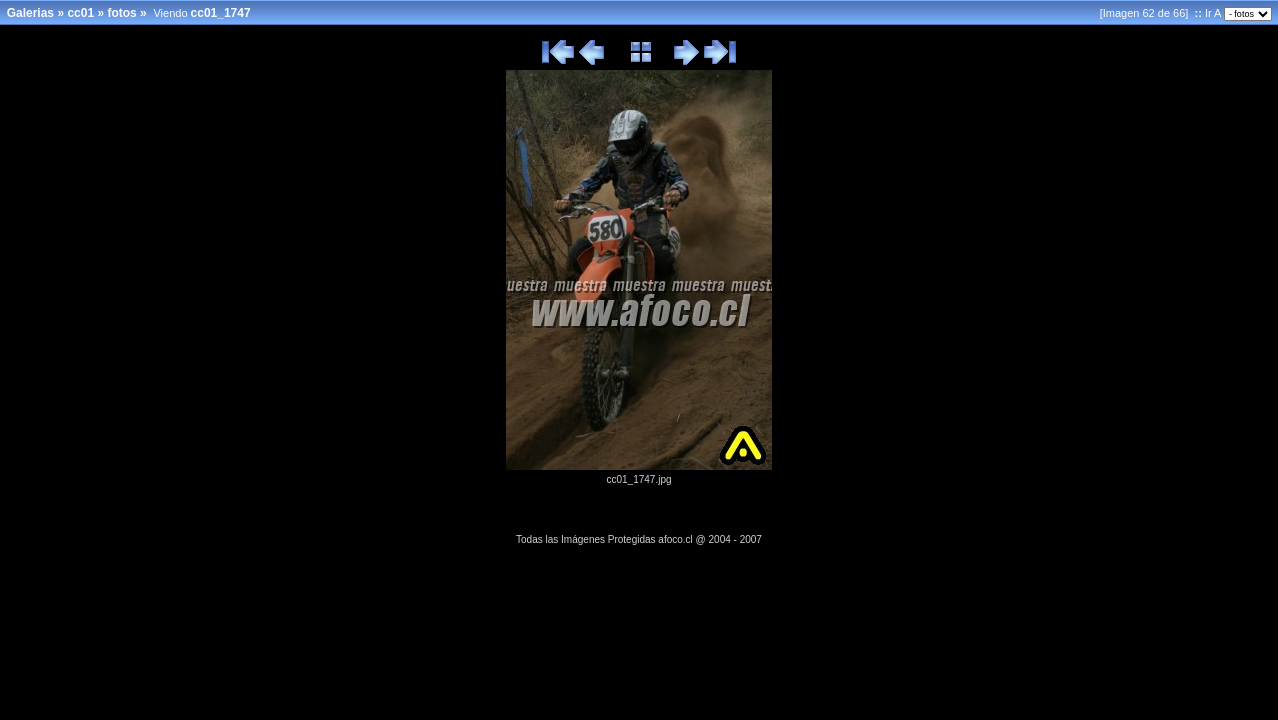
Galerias (30, 13)
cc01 (80, 13)
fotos (121, 13)
